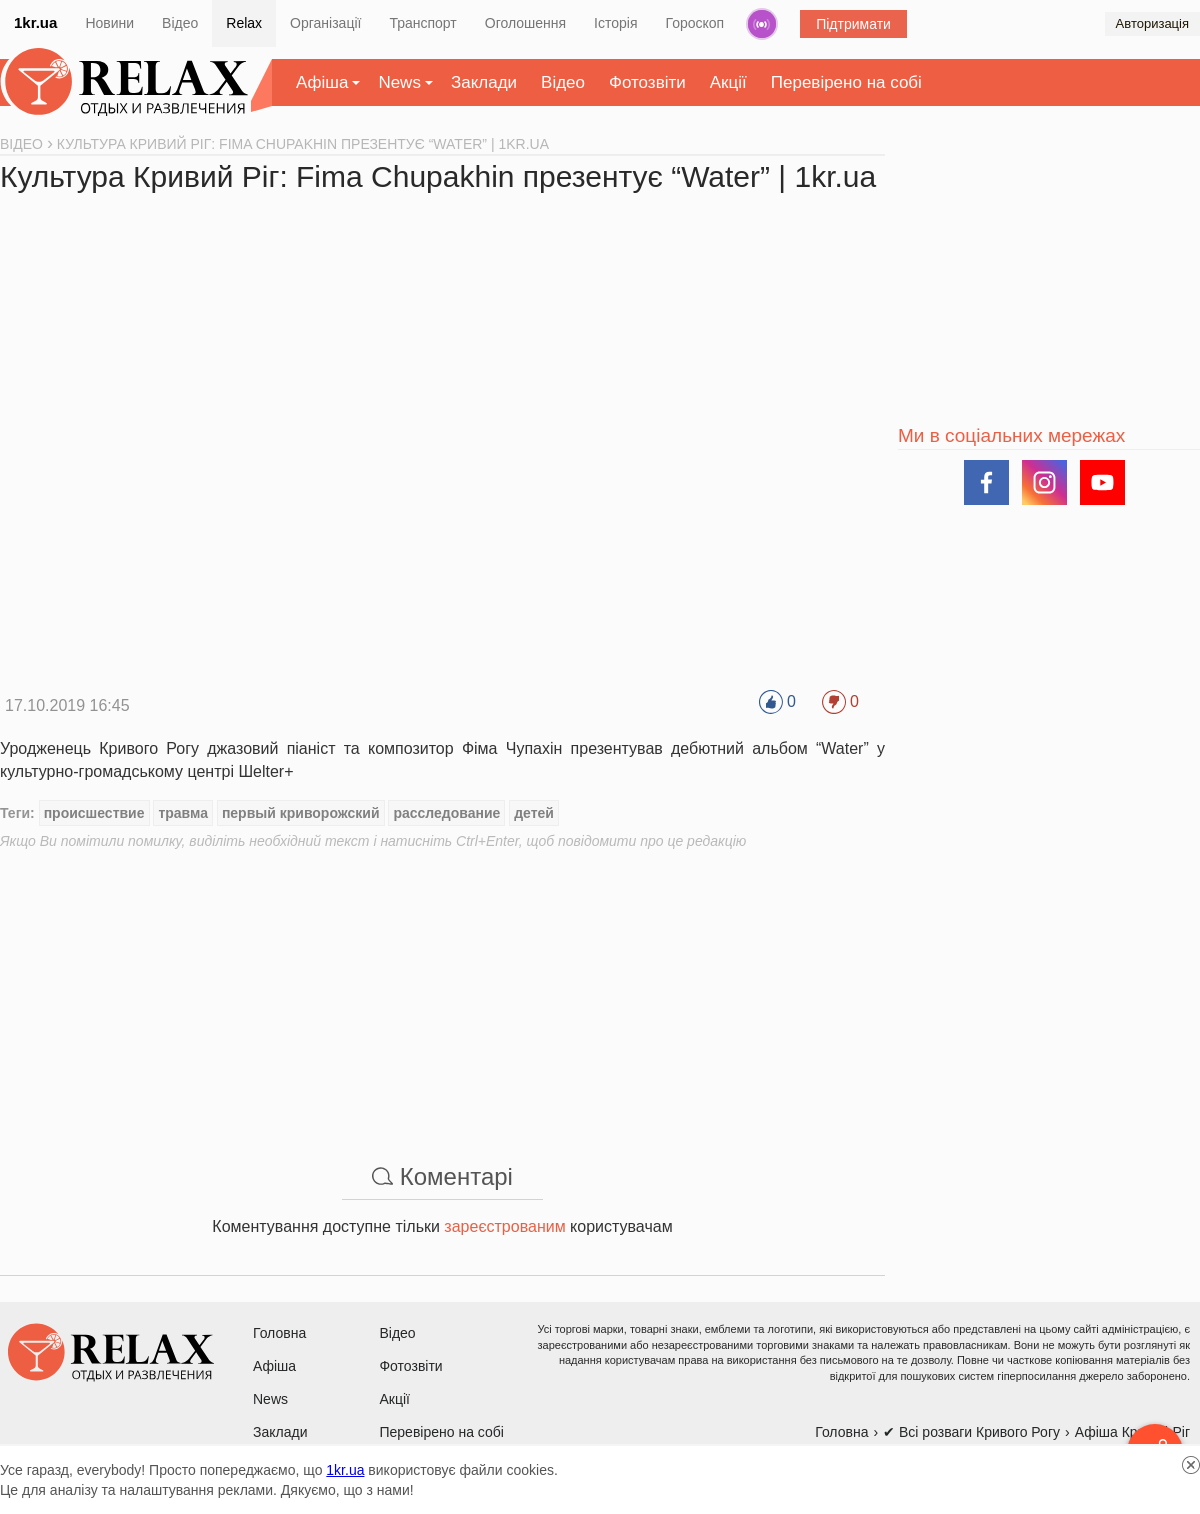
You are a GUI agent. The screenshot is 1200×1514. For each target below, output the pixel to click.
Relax (244, 23)
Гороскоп (695, 23)
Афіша (322, 82)
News (399, 82)
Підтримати (853, 24)
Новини (109, 23)
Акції (728, 82)
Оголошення (525, 23)
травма (183, 813)
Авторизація (1152, 23)
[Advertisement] (442, 991)
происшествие (94, 813)
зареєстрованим (504, 1226)
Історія (615, 23)
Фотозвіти (647, 82)
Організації (325, 23)
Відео (180, 23)
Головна (279, 1333)
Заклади (484, 82)
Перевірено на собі (846, 82)
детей (534, 813)
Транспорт (422, 23)
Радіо (762, 24)
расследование (446, 813)
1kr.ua (35, 22)
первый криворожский (301, 813)
